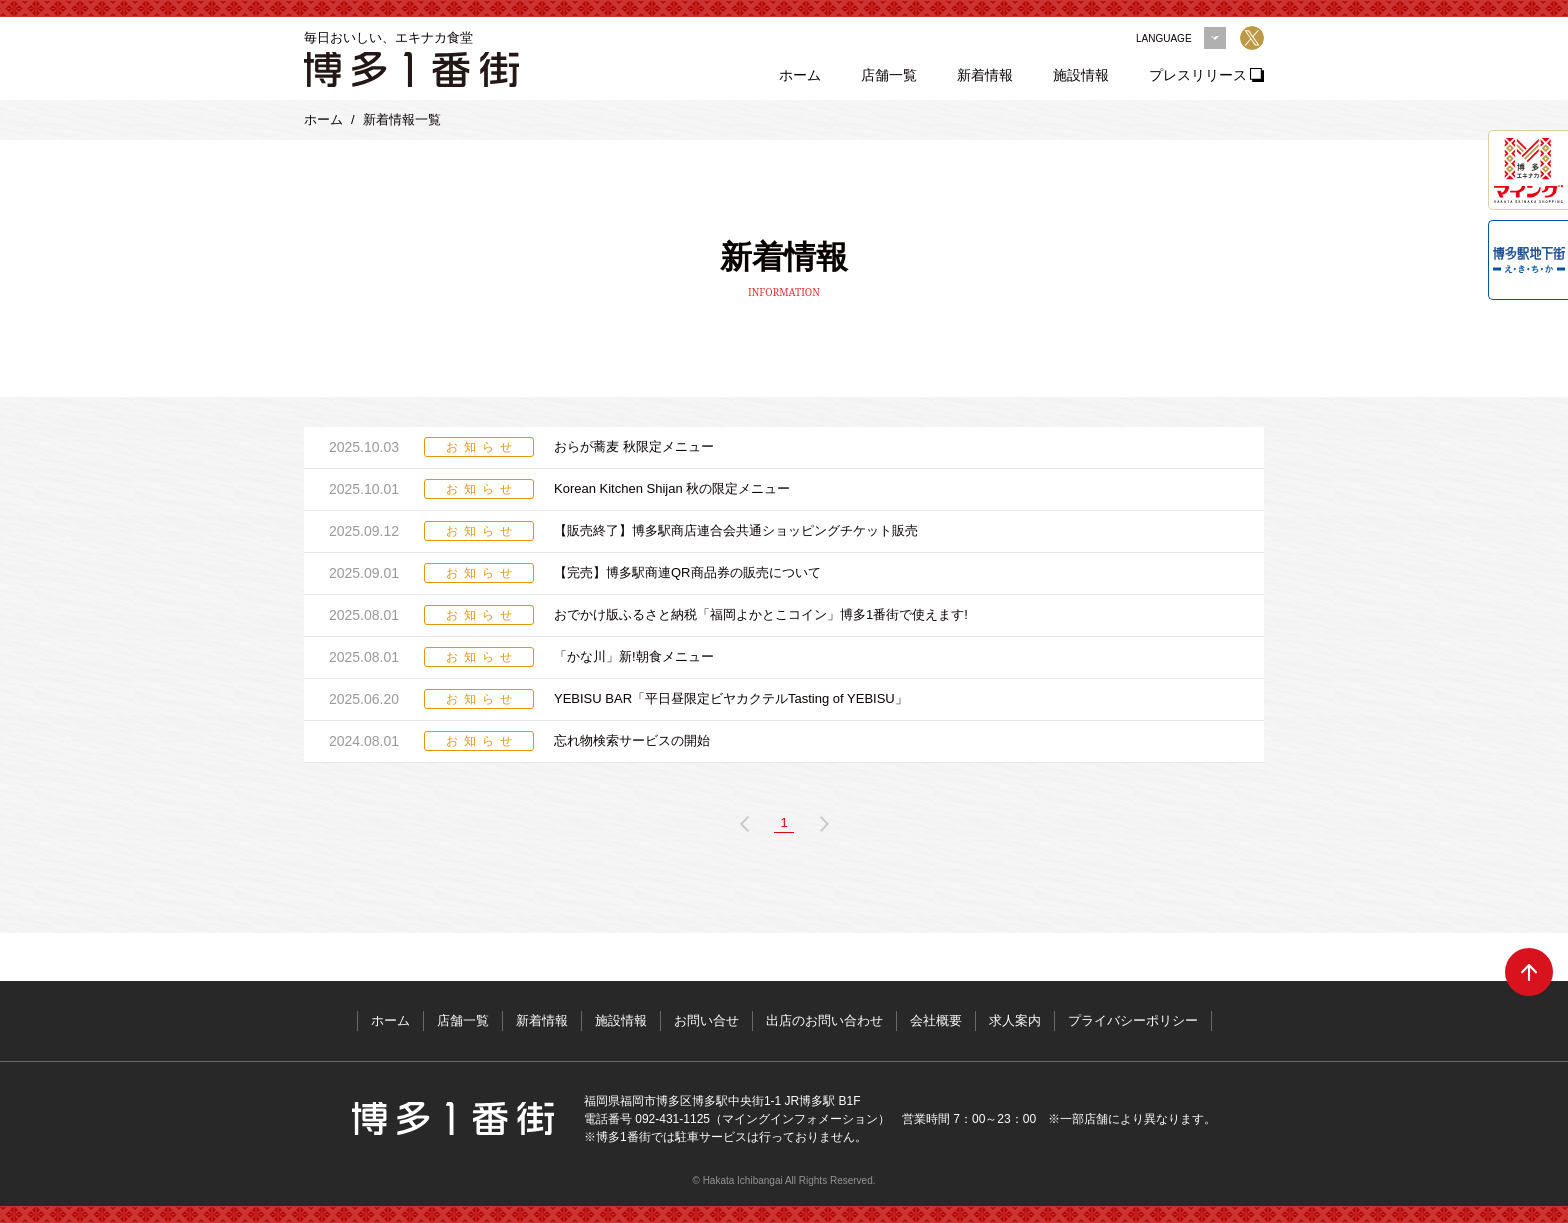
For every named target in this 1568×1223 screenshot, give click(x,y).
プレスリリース (1198, 75)
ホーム (800, 75)
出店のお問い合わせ (824, 1020)
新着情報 (985, 75)
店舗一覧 (889, 75)
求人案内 (1015, 1020)
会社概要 (936, 1020)
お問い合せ (706, 1020)
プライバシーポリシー (1133, 1020)
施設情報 (1081, 75)
